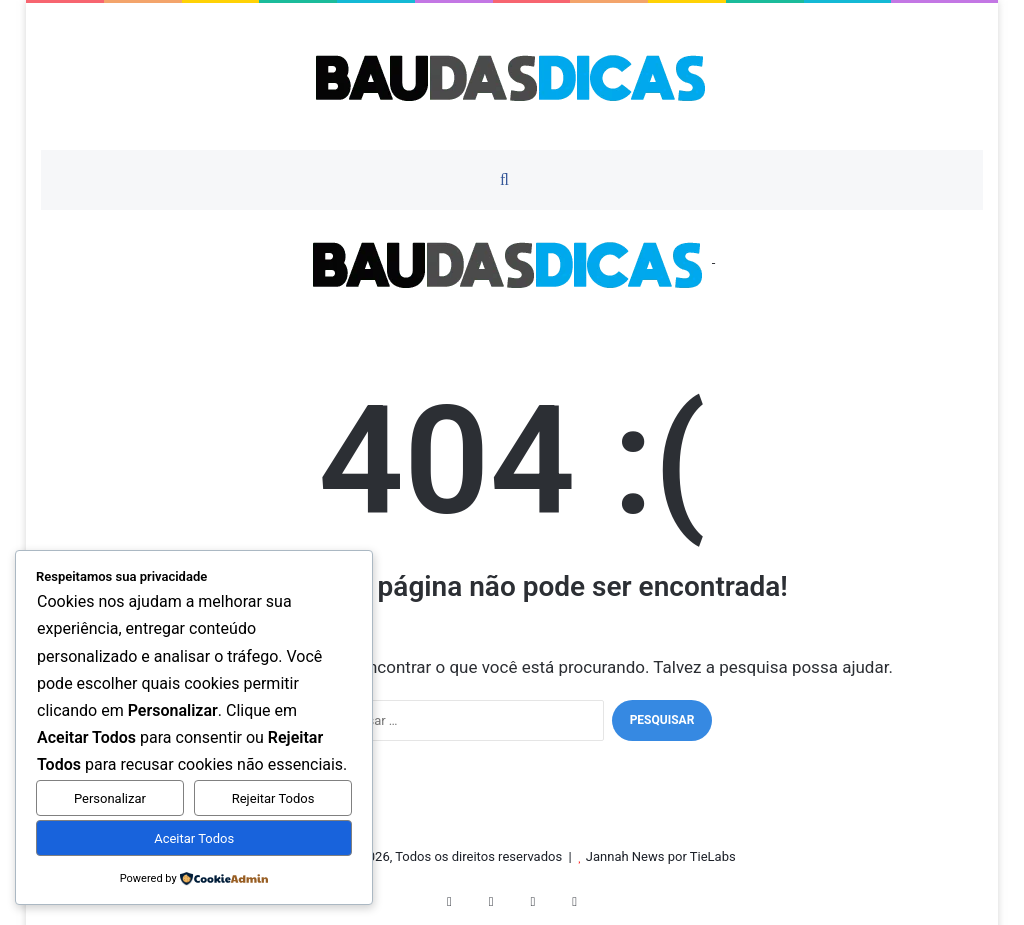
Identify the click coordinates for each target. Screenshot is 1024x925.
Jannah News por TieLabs (661, 856)
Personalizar (110, 798)
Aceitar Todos (194, 838)
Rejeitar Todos (273, 798)
